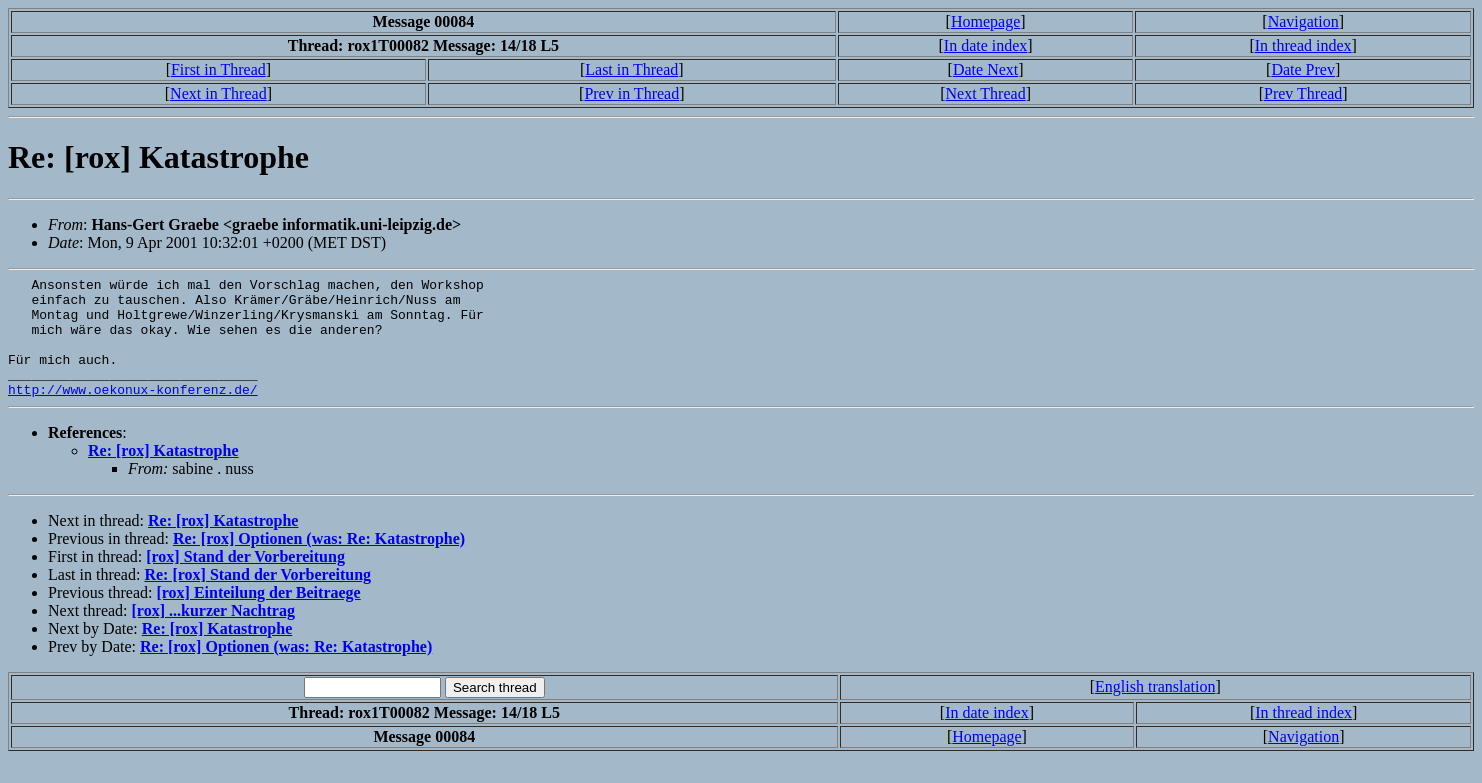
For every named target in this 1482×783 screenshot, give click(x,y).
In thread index (1303, 45)
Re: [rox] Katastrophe (163, 474)
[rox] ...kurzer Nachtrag (213, 634)
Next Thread (986, 93)
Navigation (1303, 21)
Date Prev (1303, 69)
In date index (986, 45)
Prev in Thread (631, 93)
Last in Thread (631, 69)
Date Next (985, 69)
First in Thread (218, 69)
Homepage (985, 21)
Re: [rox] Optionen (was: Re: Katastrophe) (319, 562)
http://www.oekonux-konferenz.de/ (133, 413)
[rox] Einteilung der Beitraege (258, 616)
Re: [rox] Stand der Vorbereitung (257, 598)
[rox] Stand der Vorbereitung (245, 580)
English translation (1155, 710)
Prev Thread (1303, 93)
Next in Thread (218, 93)
